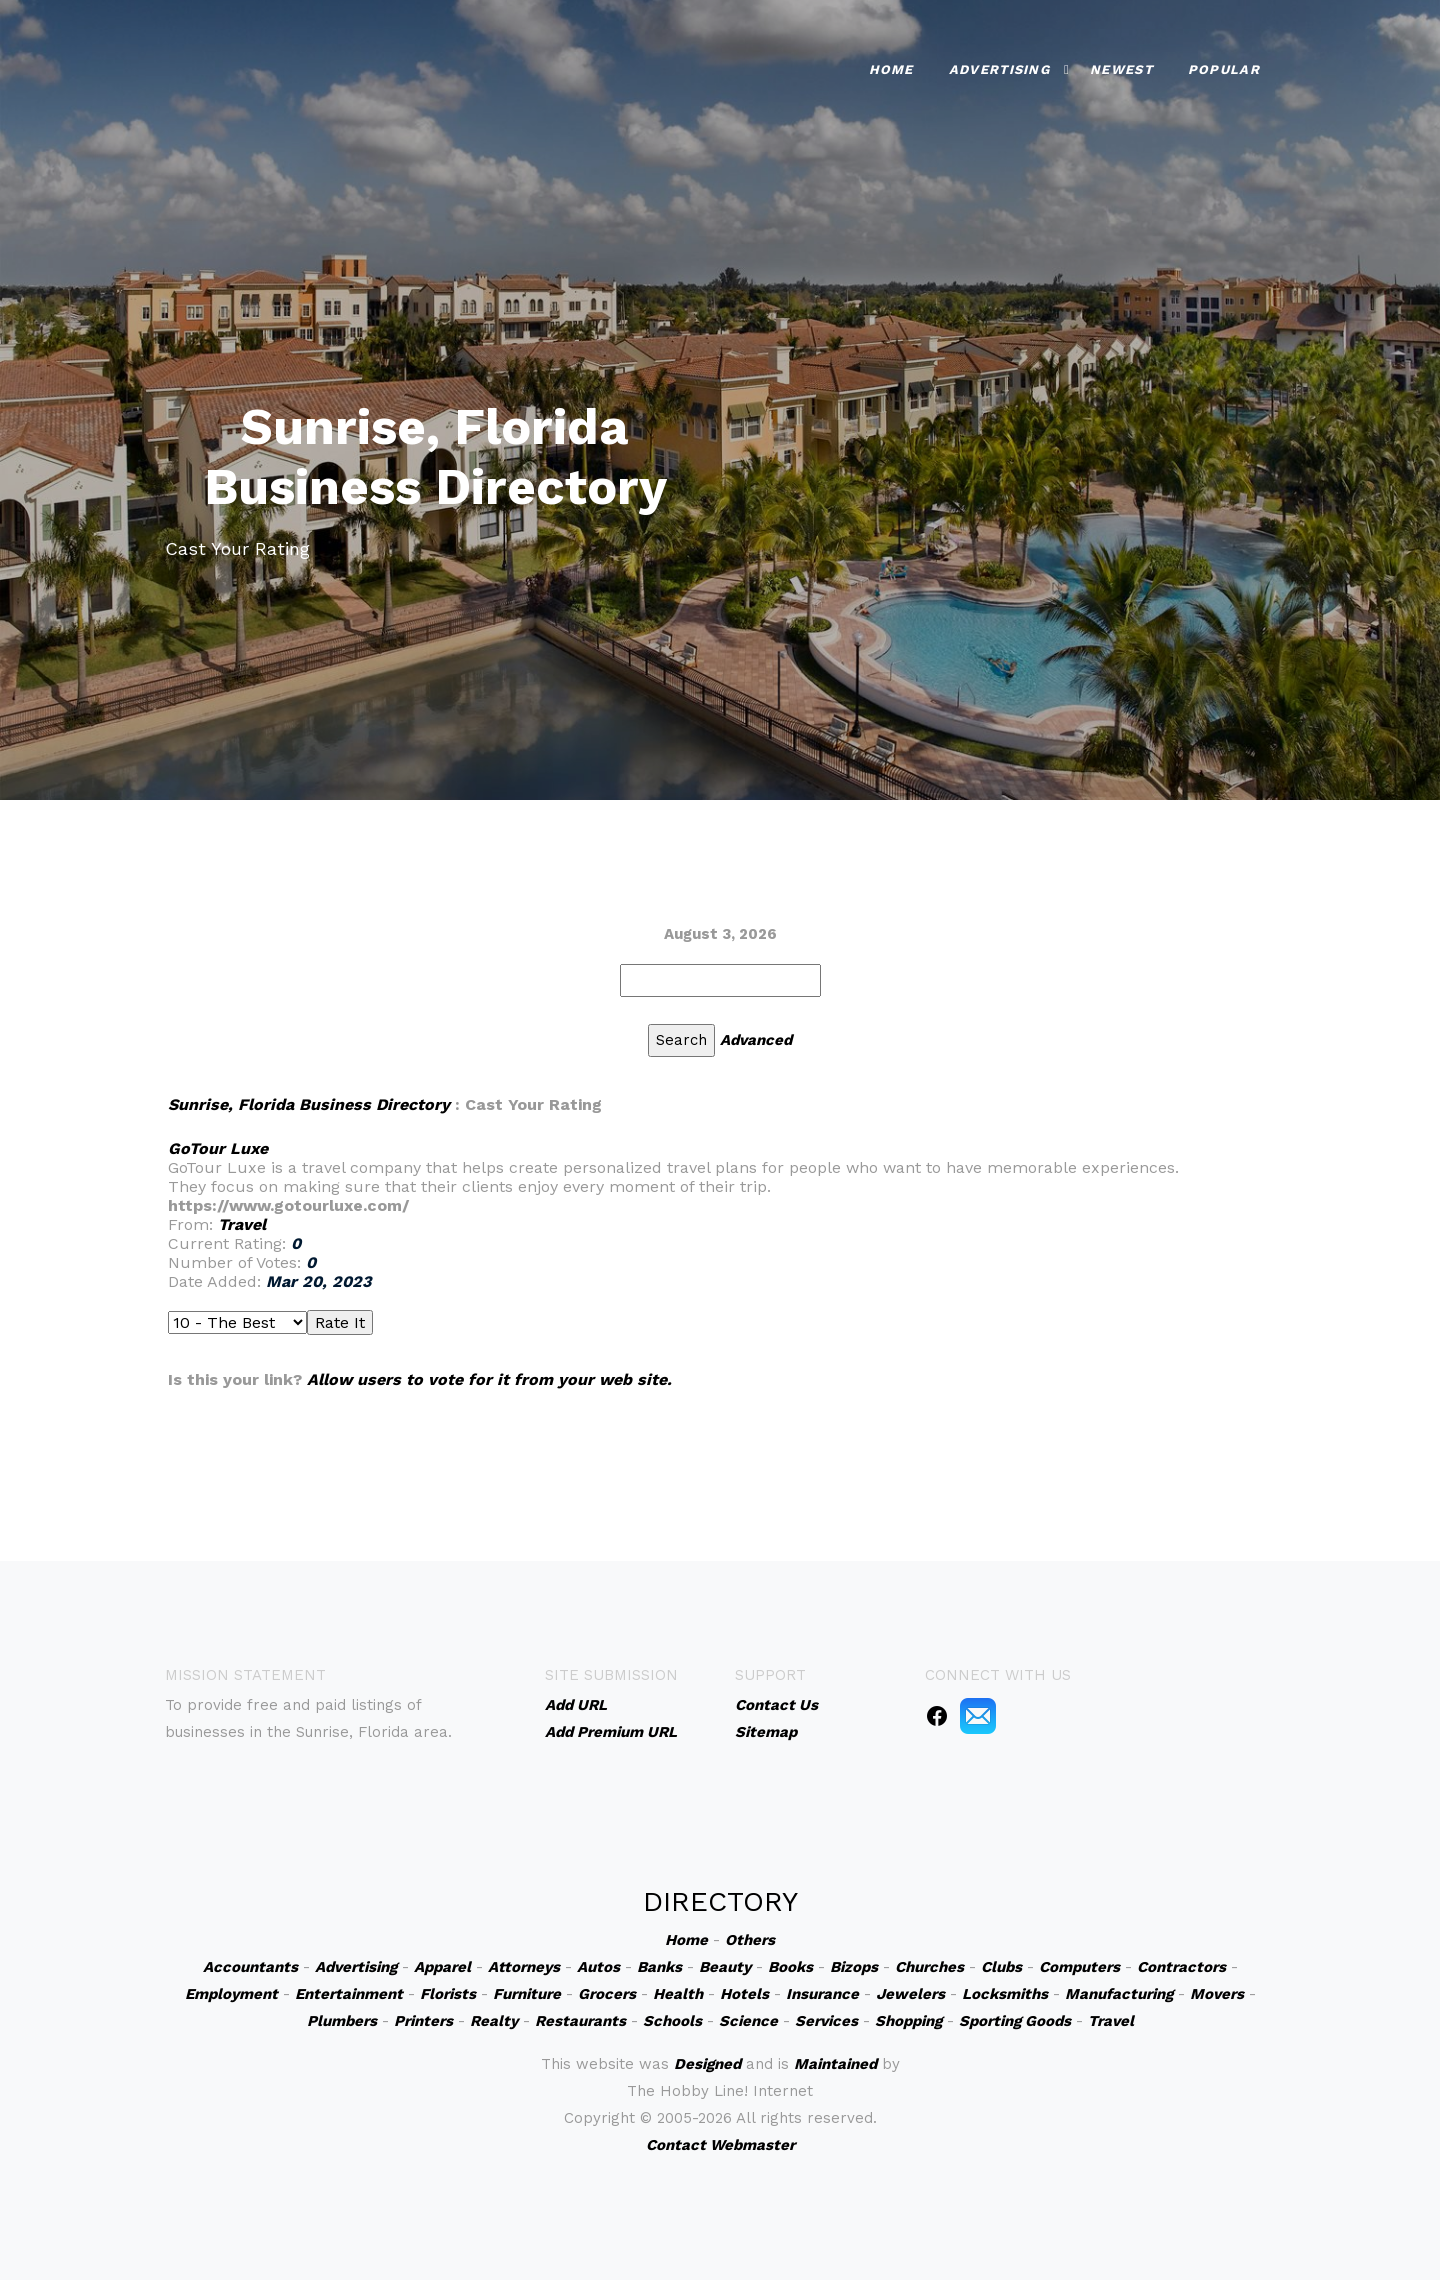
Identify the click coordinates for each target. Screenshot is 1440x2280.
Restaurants (580, 2021)
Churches (929, 1967)
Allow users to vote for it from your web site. (489, 1379)
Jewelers (910, 1994)
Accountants (250, 1967)
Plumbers (342, 2021)
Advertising (999, 67)
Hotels (744, 1994)
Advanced (756, 1040)
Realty (494, 2021)
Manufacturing (1119, 1994)
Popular (1224, 67)
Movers (1217, 1994)
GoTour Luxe (218, 1148)
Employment (231, 1994)
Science (748, 2021)
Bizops (854, 1967)
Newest (1121, 67)
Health (678, 1994)
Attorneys (524, 1967)
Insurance (822, 1994)
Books (790, 1967)
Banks (659, 1967)
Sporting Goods (1015, 2021)
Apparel (442, 1967)
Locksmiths (1005, 1994)
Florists (448, 1994)
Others (750, 1940)
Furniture (527, 1994)
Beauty (725, 1967)
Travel (242, 1224)
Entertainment (349, 1994)
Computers (1079, 1967)
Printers (423, 2021)
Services (826, 2021)
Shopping (908, 2021)
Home (891, 67)
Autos (598, 1967)
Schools (672, 2021)
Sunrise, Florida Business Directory (309, 1104)
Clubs (1001, 1967)
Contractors (1181, 1967)
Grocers (607, 1994)
